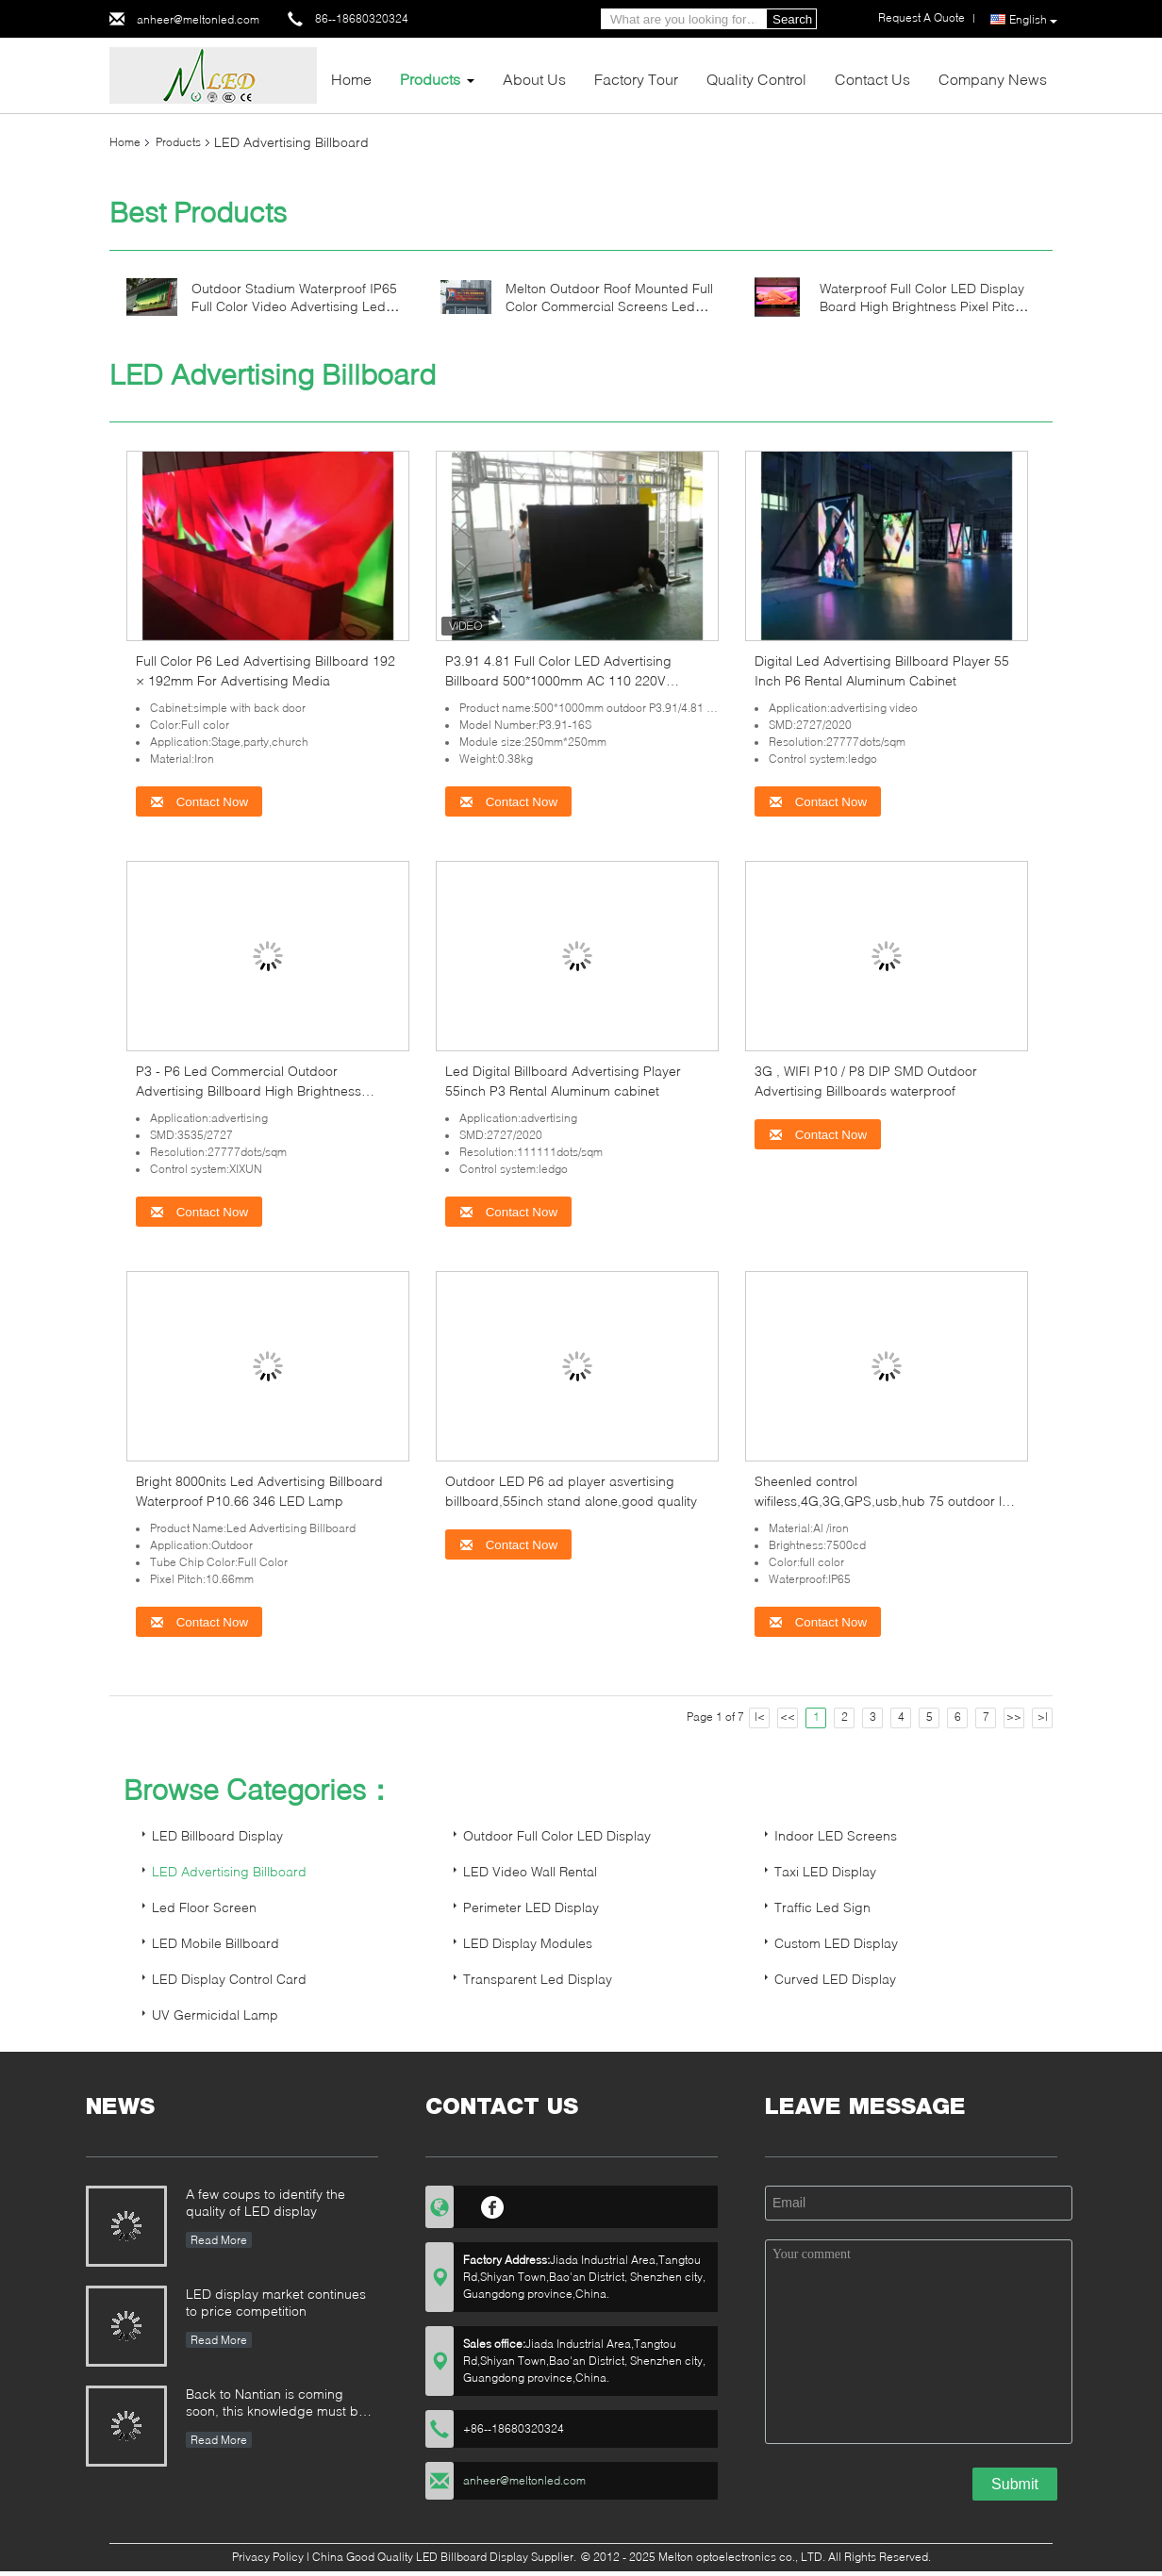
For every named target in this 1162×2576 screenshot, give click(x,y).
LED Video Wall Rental (530, 1871)
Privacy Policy (268, 2557)
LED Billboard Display (217, 1835)
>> (1013, 1716)
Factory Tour (636, 79)
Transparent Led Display (537, 1979)
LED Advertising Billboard (229, 1871)
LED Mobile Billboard (215, 1943)
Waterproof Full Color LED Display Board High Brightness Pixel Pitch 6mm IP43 (922, 306)
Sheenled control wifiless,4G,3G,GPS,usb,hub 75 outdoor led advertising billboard (886, 1500)
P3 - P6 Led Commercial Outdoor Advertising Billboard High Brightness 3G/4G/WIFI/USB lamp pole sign (248, 1090)
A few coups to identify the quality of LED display (265, 2202)
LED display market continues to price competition (276, 2302)
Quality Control (756, 79)
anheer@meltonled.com (198, 19)
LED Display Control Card (229, 1979)
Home (351, 79)
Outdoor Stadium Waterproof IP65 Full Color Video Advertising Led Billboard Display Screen (294, 306)
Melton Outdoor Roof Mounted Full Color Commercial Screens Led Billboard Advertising (609, 306)
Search (792, 19)
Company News (992, 79)
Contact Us (872, 79)
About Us (534, 79)
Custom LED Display (836, 1943)
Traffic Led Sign (822, 1907)
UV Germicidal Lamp (215, 2014)
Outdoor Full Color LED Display (557, 1835)
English (1033, 19)
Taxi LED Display (825, 1871)
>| (1043, 1716)
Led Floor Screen (204, 1907)
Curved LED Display (835, 1979)
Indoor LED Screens (835, 1835)
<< (787, 1716)
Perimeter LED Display (531, 1907)
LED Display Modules (527, 1943)
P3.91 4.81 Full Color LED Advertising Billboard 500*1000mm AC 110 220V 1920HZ (558, 680)
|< (760, 1716)
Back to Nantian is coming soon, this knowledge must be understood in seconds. (276, 2404)
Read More (219, 2240)
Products (430, 79)
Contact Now (199, 802)
